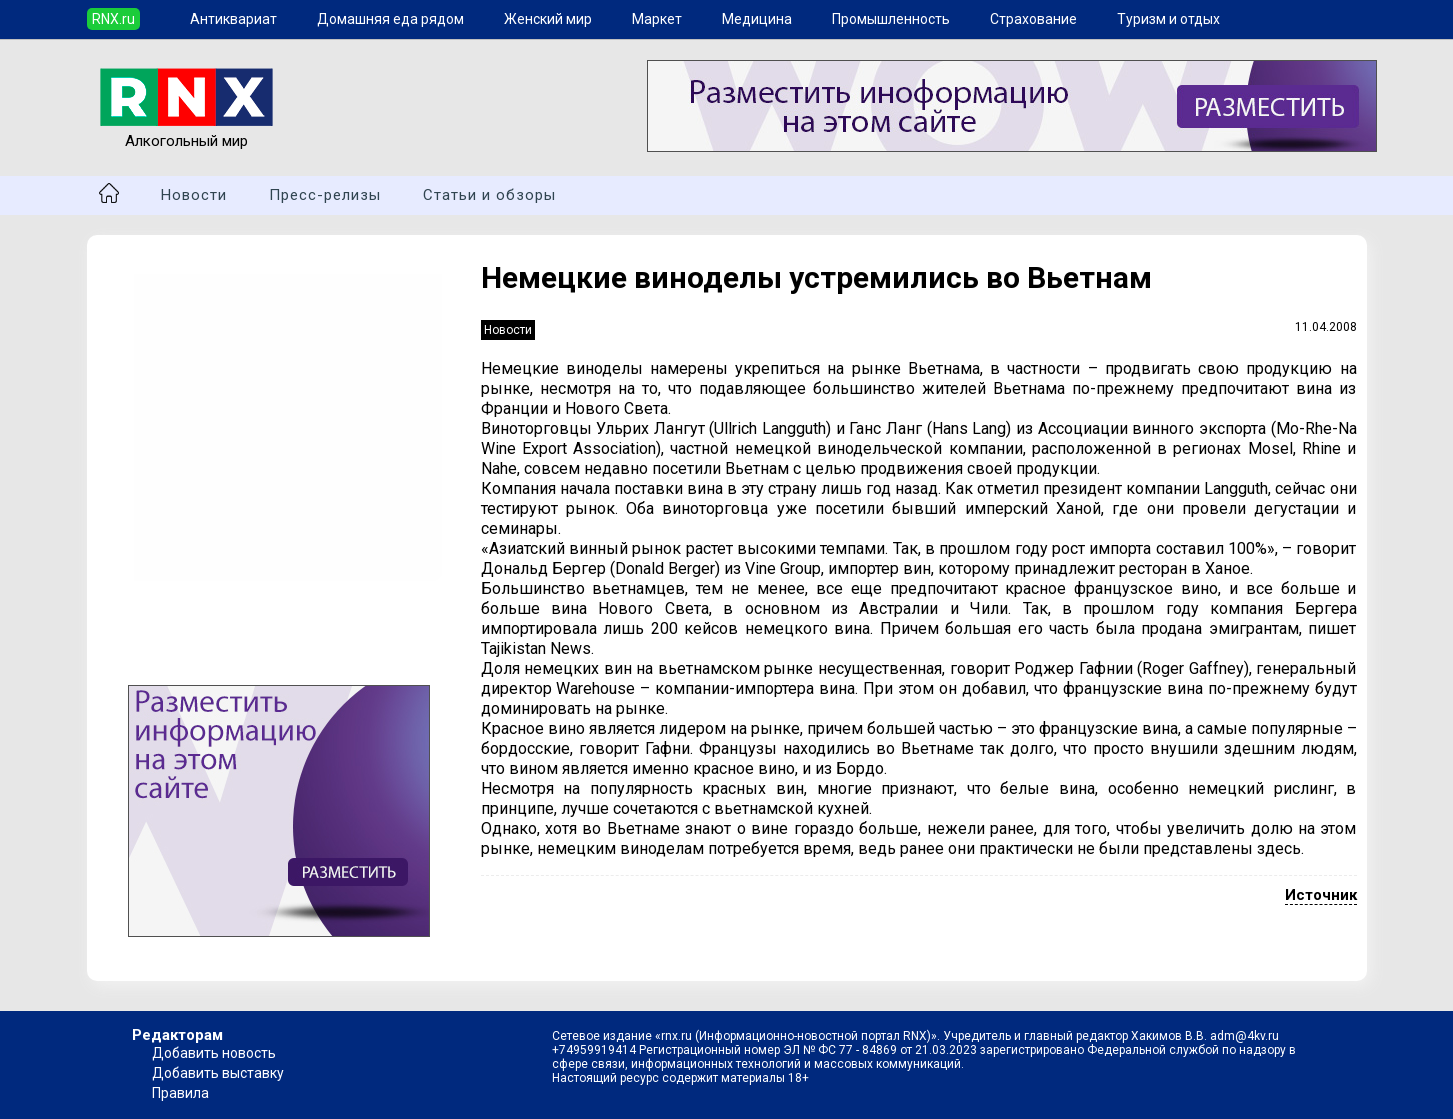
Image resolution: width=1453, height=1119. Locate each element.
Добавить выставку (218, 1073)
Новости (194, 195)
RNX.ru (113, 19)
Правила (180, 1093)
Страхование (1033, 19)
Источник (1321, 895)
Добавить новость (214, 1053)
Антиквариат (233, 19)
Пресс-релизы (325, 195)
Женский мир (548, 19)
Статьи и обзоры (489, 195)
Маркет (657, 19)
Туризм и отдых (1168, 19)
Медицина (757, 19)
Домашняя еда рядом (390, 19)
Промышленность (891, 19)
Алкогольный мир (186, 132)
